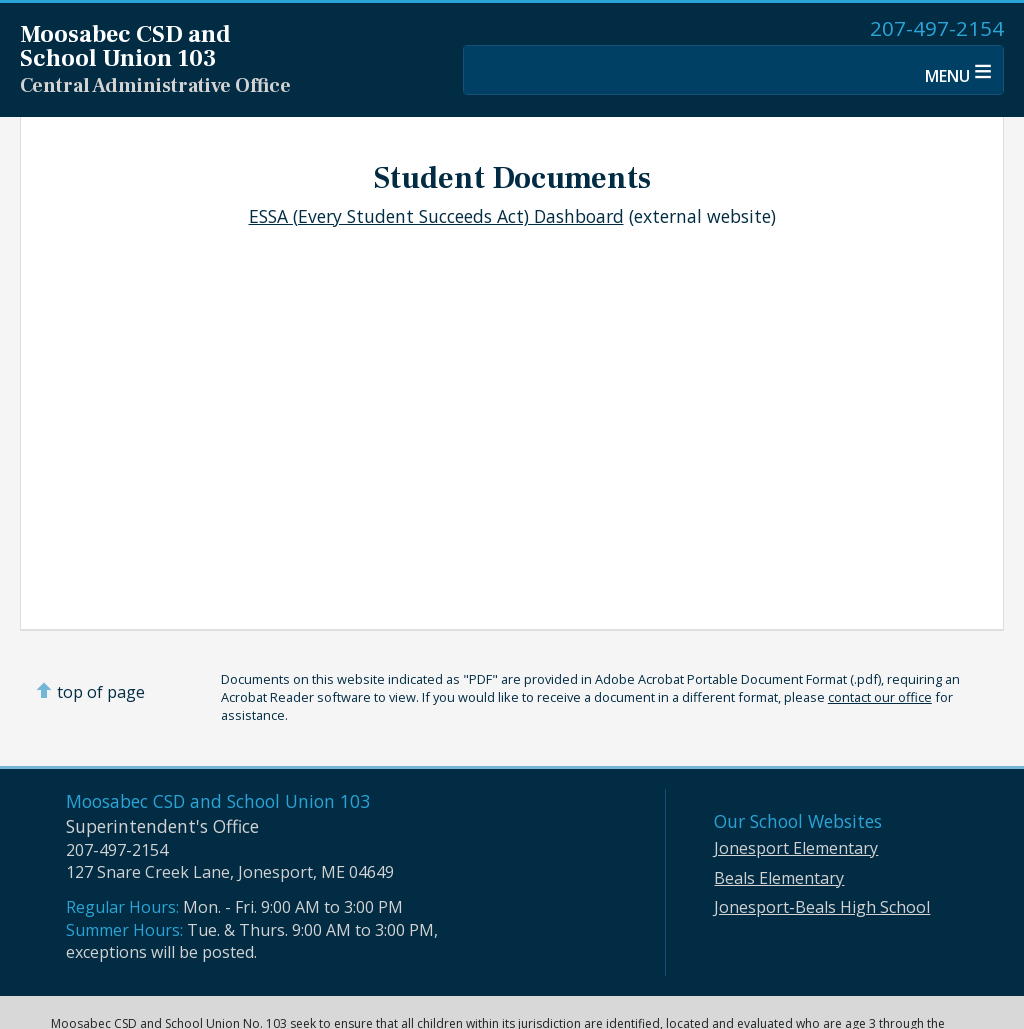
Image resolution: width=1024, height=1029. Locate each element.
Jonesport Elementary (796, 848)
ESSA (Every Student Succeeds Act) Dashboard (436, 216)
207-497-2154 (937, 28)
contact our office (880, 697)
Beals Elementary (779, 878)
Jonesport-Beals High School (822, 907)
